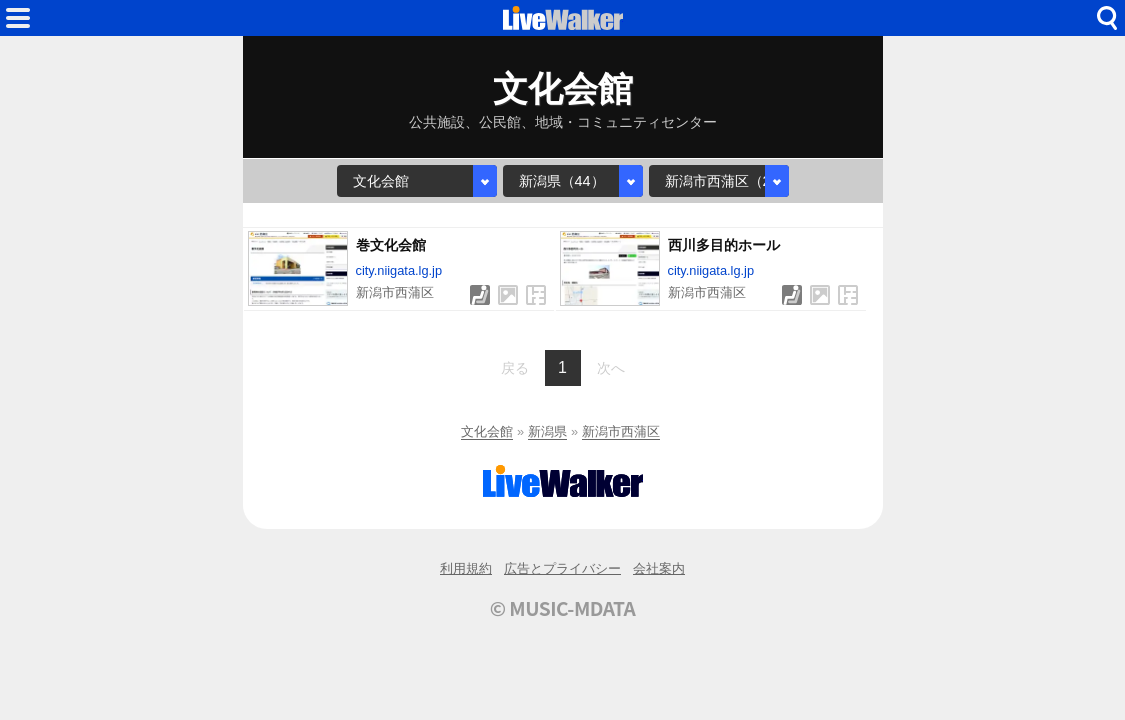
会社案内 (659, 568)
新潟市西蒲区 (621, 431)
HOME (563, 18)
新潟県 (547, 431)
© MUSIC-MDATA (563, 608)
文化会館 (487, 431)
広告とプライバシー (562, 568)
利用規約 (466, 568)
